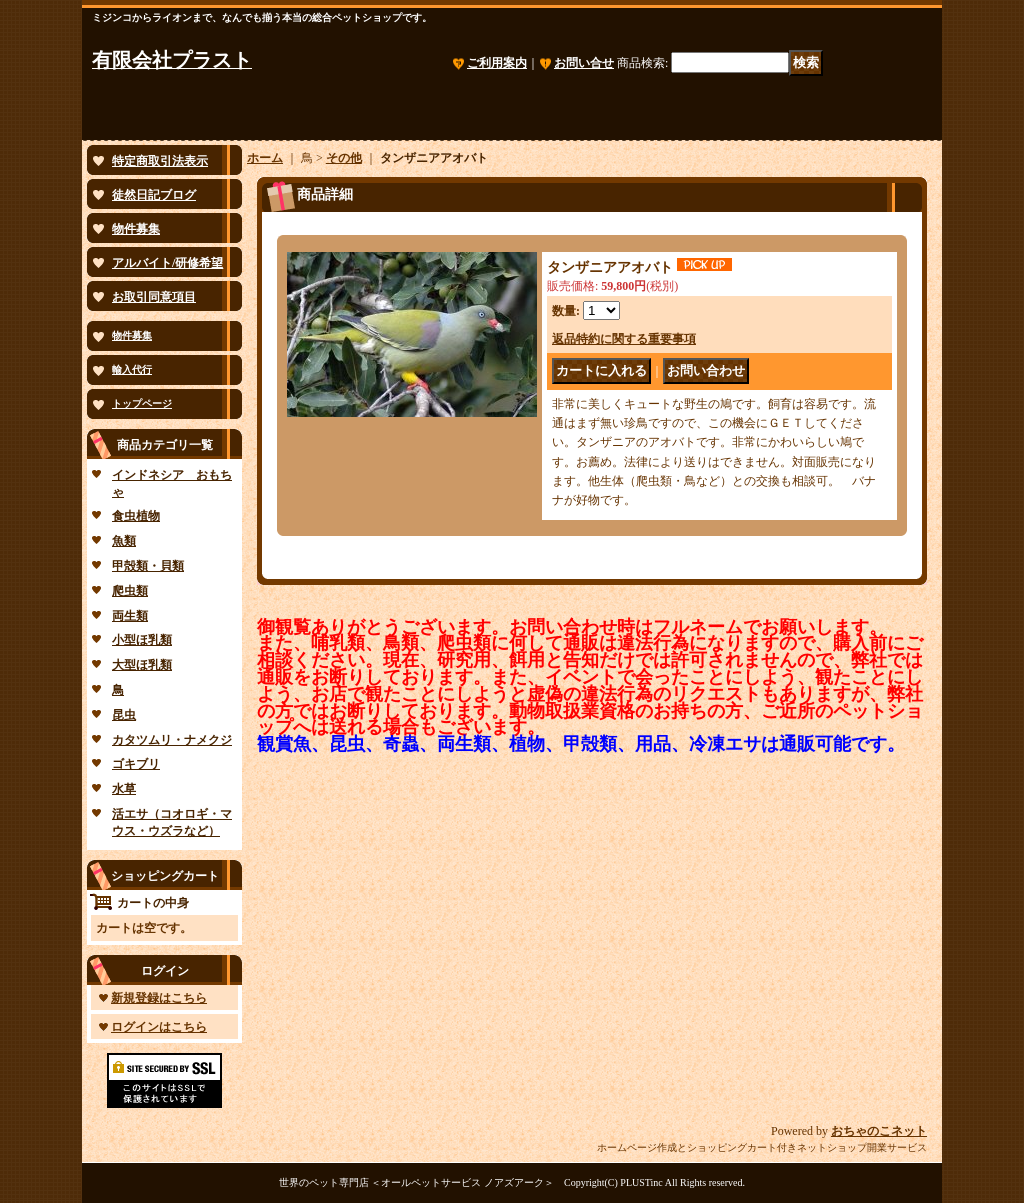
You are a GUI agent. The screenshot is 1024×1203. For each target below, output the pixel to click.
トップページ (142, 403)
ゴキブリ (136, 764)
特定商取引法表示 (160, 161)
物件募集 (136, 229)
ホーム (265, 158)
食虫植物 (136, 516)
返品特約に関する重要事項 (624, 339)
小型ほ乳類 (142, 640)
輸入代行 (132, 369)
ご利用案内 (497, 63)
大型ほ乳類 (142, 665)
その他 (344, 158)
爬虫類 (130, 591)
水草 (124, 789)
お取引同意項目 (154, 297)
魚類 (124, 541)
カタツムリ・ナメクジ (172, 740)
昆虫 (124, 715)
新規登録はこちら (159, 998)
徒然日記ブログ (154, 195)
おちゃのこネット (879, 1131)
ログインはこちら (159, 1027)
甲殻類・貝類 (148, 566)
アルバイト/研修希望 (167, 263)
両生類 (130, 616)
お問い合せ (584, 63)
